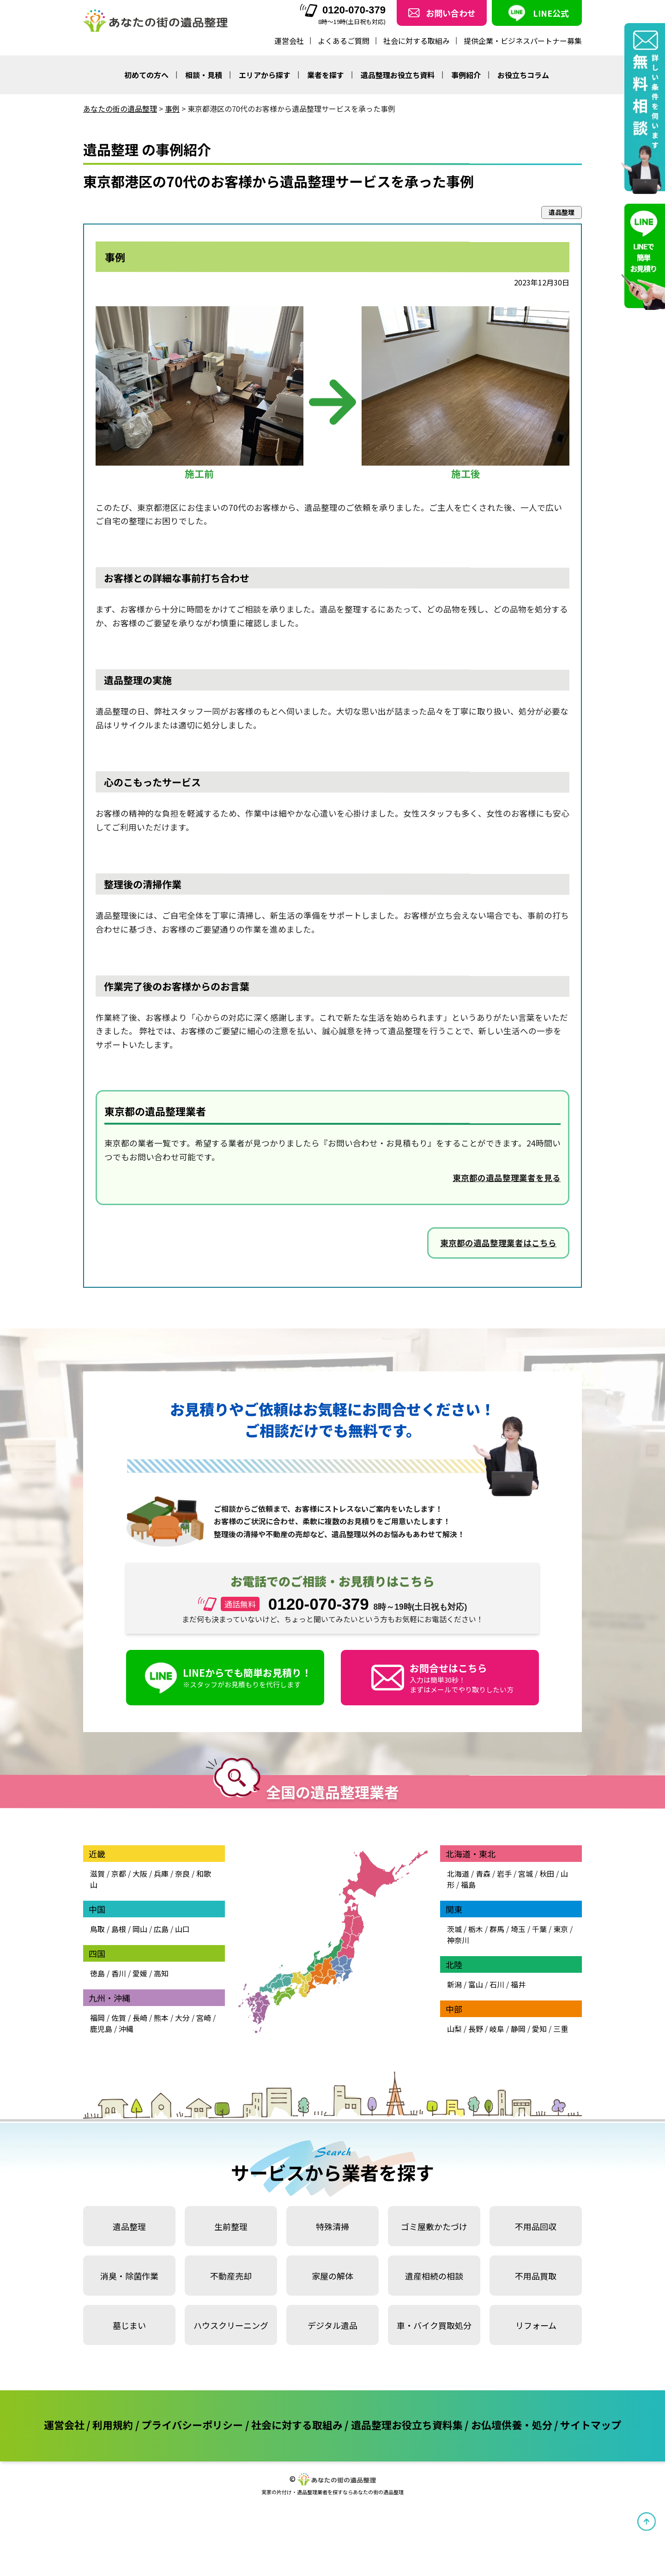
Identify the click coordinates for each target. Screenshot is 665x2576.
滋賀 (97, 1873)
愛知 (539, 2028)
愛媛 (140, 1973)
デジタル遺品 (332, 2325)
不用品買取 (535, 2276)
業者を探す (325, 74)
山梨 (454, 2028)
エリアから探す (264, 74)
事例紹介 (466, 74)
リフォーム (535, 2325)
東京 (560, 1928)
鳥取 (97, 1928)
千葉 (539, 1928)
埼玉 (518, 1928)
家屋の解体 (332, 2276)
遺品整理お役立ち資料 (398, 74)
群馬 (497, 1928)
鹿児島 (101, 2028)
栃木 (475, 1928)
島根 (118, 1928)
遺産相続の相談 (434, 2276)
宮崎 (203, 2017)
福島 (468, 1884)
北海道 (458, 1873)
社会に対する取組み (416, 40)
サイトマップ (590, 2424)
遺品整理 (129, 2226)
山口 (182, 1928)
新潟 (454, 1984)
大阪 (140, 1873)
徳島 (97, 1973)
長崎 (140, 2017)
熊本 (161, 2017)
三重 (560, 2028)
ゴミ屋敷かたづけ (434, 2226)
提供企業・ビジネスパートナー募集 (523, 40)
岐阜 (497, 2028)
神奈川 (458, 1940)
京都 (118, 1873)
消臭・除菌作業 (129, 2276)
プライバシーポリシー (192, 2424)
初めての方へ (146, 74)
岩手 (504, 1873)
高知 (161, 1973)
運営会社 (289, 40)
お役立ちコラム (523, 74)
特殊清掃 (332, 2226)
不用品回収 (535, 2226)
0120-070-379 (343, 10)
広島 (161, 1928)
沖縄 (126, 2028)
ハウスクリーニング (230, 2325)
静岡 (518, 2028)
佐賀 (118, 2017)
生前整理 (231, 2226)
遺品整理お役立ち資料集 (407, 2424)
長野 (475, 2028)
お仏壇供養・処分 (511, 2424)
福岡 (97, 2017)
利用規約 (112, 2424)
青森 (483, 1873)
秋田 (546, 1873)
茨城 (454, 1928)
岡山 (140, 1928)
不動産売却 (231, 2276)
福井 (518, 1984)
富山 (475, 1984)
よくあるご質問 (343, 40)
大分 (182, 2017)
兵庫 (161, 1873)
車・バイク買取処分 (434, 2325)
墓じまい (129, 2325)
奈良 (182, 1873)
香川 (118, 1973)
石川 (497, 1984)
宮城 (525, 1873)
